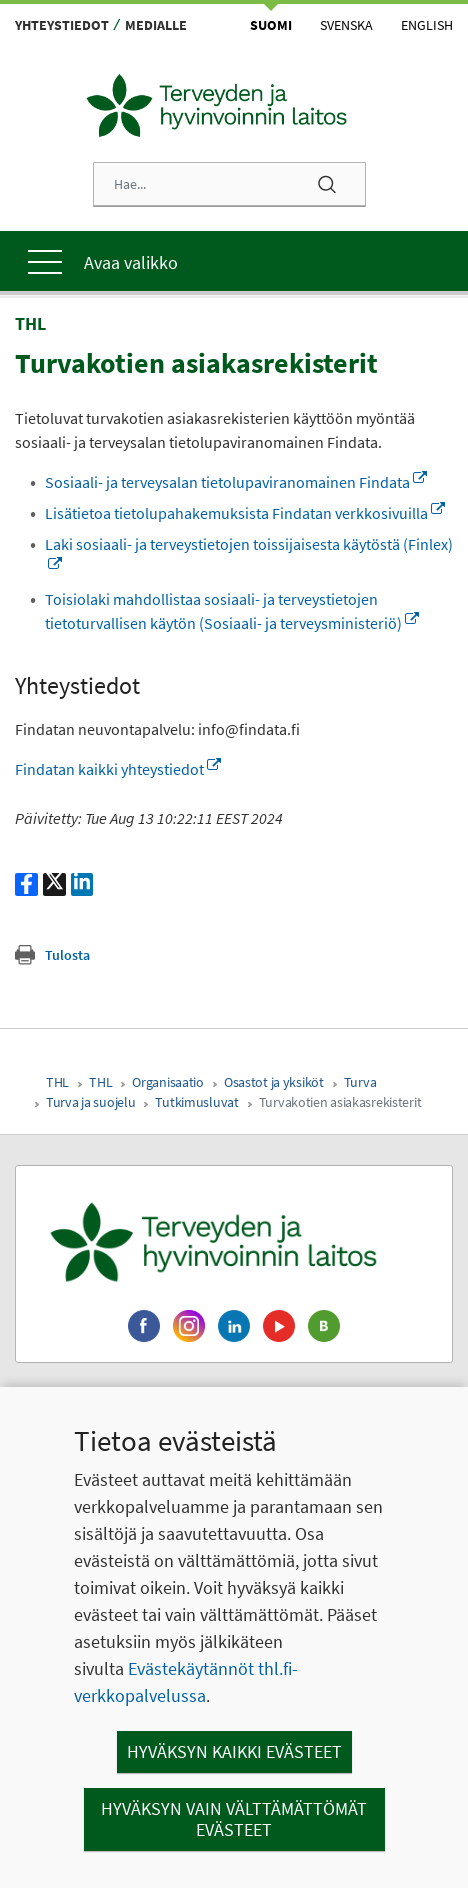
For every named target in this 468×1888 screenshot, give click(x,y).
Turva (360, 1082)
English (427, 25)
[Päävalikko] (234, 261)
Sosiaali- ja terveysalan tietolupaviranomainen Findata (236, 482)
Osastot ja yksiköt (274, 1082)
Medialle (156, 25)
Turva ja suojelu (90, 1102)
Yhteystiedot (62, 25)
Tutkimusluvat (196, 1102)
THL (57, 1082)
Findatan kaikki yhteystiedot (118, 769)
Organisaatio (168, 1082)
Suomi (271, 25)
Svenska (346, 25)
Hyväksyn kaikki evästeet (234, 1751)
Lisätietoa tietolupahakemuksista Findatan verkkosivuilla (245, 513)
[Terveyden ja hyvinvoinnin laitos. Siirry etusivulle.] (234, 1242)
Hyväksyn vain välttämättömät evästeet (234, 1819)
